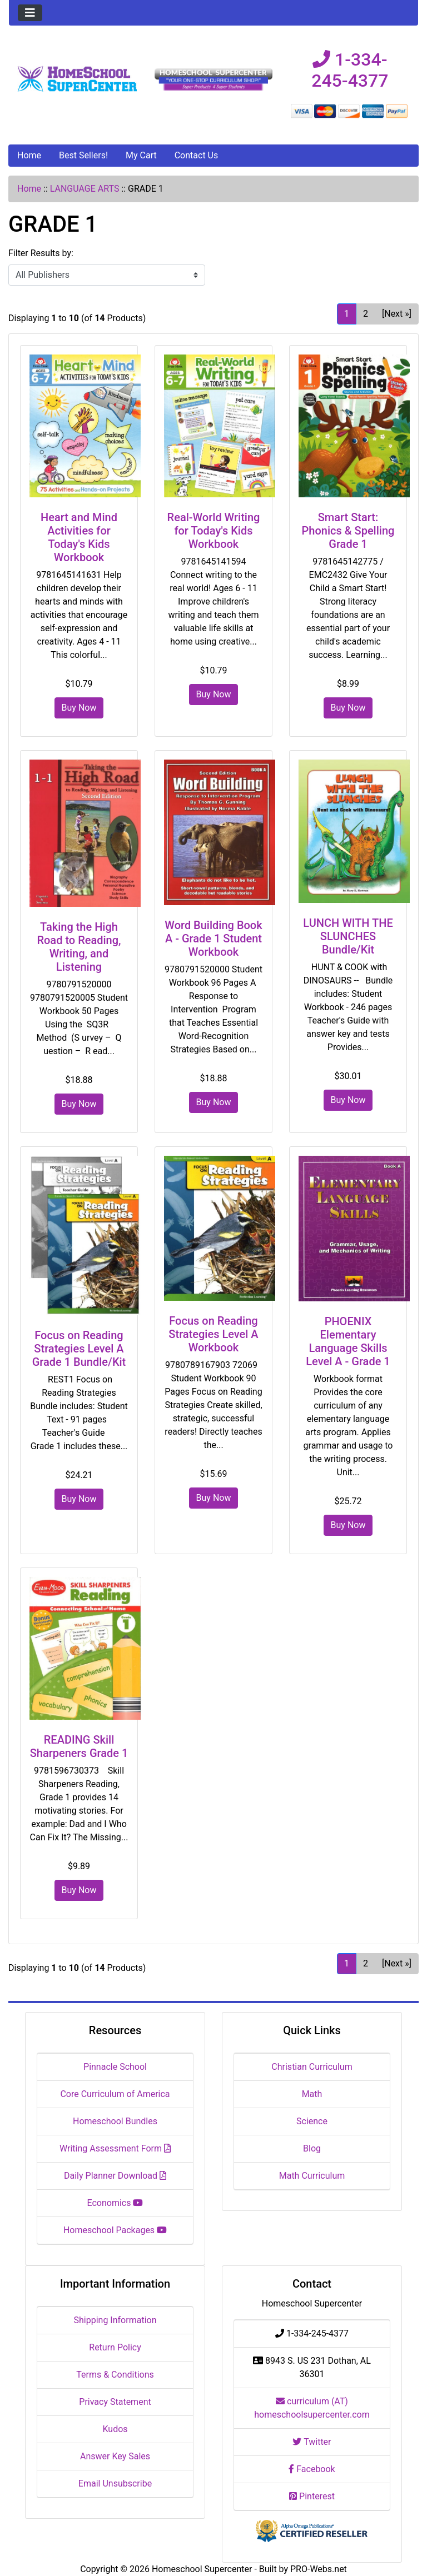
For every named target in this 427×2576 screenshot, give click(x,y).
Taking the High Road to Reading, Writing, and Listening (79, 947)
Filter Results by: (40, 253)
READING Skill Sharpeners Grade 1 (79, 1746)
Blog (312, 2148)
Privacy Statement (115, 2402)
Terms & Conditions (115, 2374)
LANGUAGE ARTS (85, 188)
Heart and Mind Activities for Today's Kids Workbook (79, 537)
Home (29, 155)
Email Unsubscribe (115, 2483)
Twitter (311, 2442)
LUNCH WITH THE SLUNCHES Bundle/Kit (348, 936)
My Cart (141, 155)
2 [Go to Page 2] (365, 313)
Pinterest (312, 2496)
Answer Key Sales (115, 2456)
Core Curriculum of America (115, 2094)
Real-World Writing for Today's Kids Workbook (213, 531)
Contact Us (197, 155)
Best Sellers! (83, 155)
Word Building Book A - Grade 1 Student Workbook (213, 938)
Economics (115, 2203)
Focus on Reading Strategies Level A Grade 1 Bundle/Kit (79, 1349)
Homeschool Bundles (115, 2121)
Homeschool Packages (115, 2230)
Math (312, 2094)
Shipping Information (115, 2320)
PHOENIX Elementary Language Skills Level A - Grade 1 (348, 1341)
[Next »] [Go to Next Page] (396, 313)
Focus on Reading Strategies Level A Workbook (213, 1334)
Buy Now (79, 707)
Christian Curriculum (311, 2066)
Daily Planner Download (115, 2175)
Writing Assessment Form (115, 2148)
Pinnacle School (115, 2066)
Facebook (312, 2469)
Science (311, 2121)
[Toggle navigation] (30, 12)
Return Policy (115, 2347)
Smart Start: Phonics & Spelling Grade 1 (348, 531)
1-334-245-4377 (349, 70)
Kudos (114, 2429)
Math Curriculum (312, 2175)
